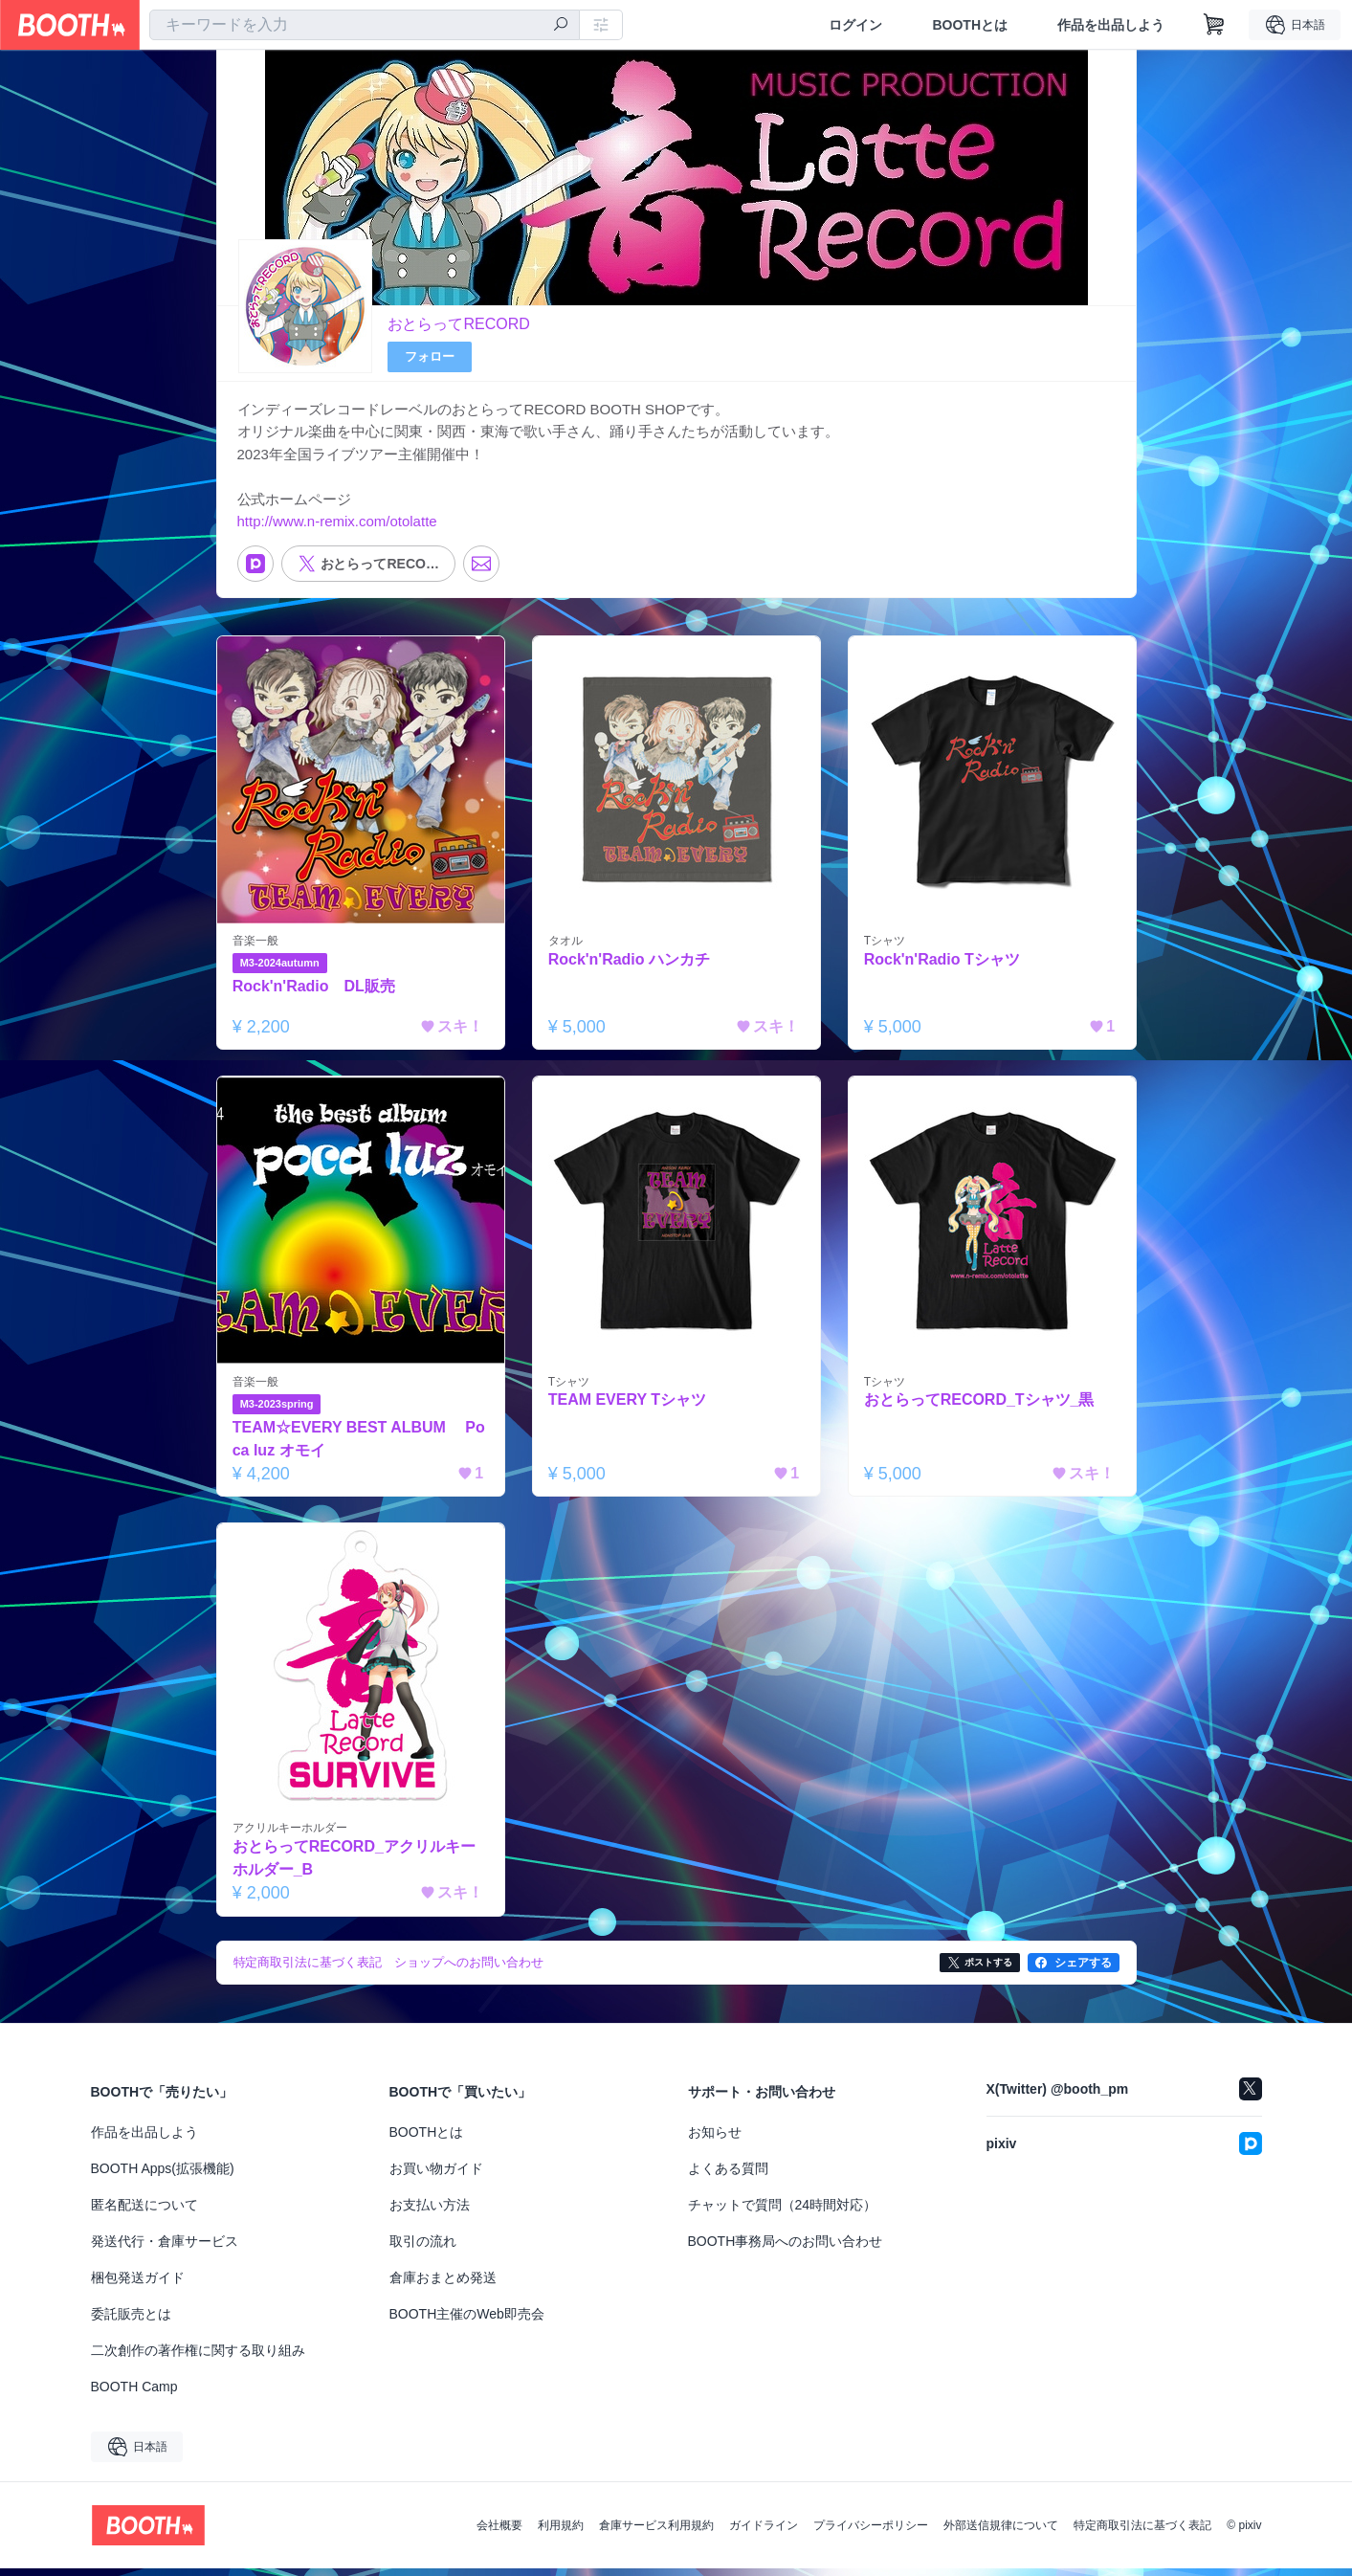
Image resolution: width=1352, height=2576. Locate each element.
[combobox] (364, 25)
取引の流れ (422, 2248)
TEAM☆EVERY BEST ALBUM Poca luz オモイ (359, 1445)
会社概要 (499, 2533)
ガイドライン (763, 2533)
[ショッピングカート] (1214, 25)
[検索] (560, 25)
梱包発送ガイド (138, 2285)
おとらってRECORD (459, 324)
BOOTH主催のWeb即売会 (466, 2321)
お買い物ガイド (436, 2176)
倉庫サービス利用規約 (656, 2533)
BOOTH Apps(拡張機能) (162, 2176)
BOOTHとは (970, 25)
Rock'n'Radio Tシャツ (943, 965)
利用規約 (561, 2533)
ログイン (855, 25)
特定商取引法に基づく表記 (1142, 2533)
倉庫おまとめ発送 (443, 2285)
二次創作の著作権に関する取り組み (198, 2357)
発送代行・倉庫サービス (164, 2248)
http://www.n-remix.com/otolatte (337, 526)
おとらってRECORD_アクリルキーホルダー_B (355, 1865)
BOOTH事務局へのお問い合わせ (785, 2248)
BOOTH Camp (134, 2394)
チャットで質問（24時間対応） (782, 2212)
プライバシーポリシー (870, 2533)
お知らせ (715, 2139)
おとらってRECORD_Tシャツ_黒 (980, 1407)
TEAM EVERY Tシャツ (628, 1407)
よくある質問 (728, 2176)
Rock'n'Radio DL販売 (314, 992)
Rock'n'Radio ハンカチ (630, 965)
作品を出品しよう (1110, 25)
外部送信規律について (1000, 2533)
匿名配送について (144, 2212)
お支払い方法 (429, 2212)
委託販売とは (131, 2321)
